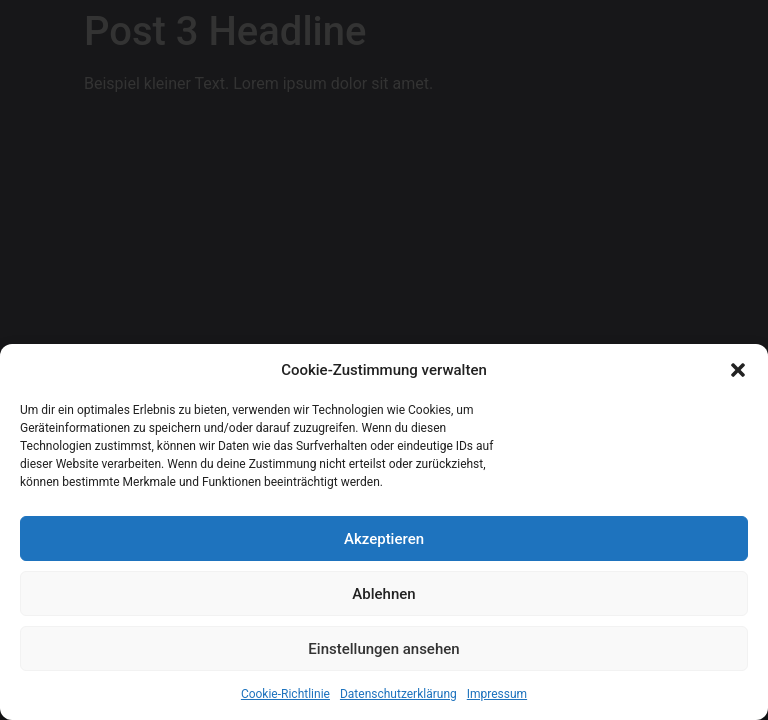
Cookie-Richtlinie (285, 694)
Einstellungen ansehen (383, 649)
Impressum (497, 694)
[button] (738, 370)
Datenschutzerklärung (398, 694)
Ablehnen (383, 594)
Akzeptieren (384, 539)
